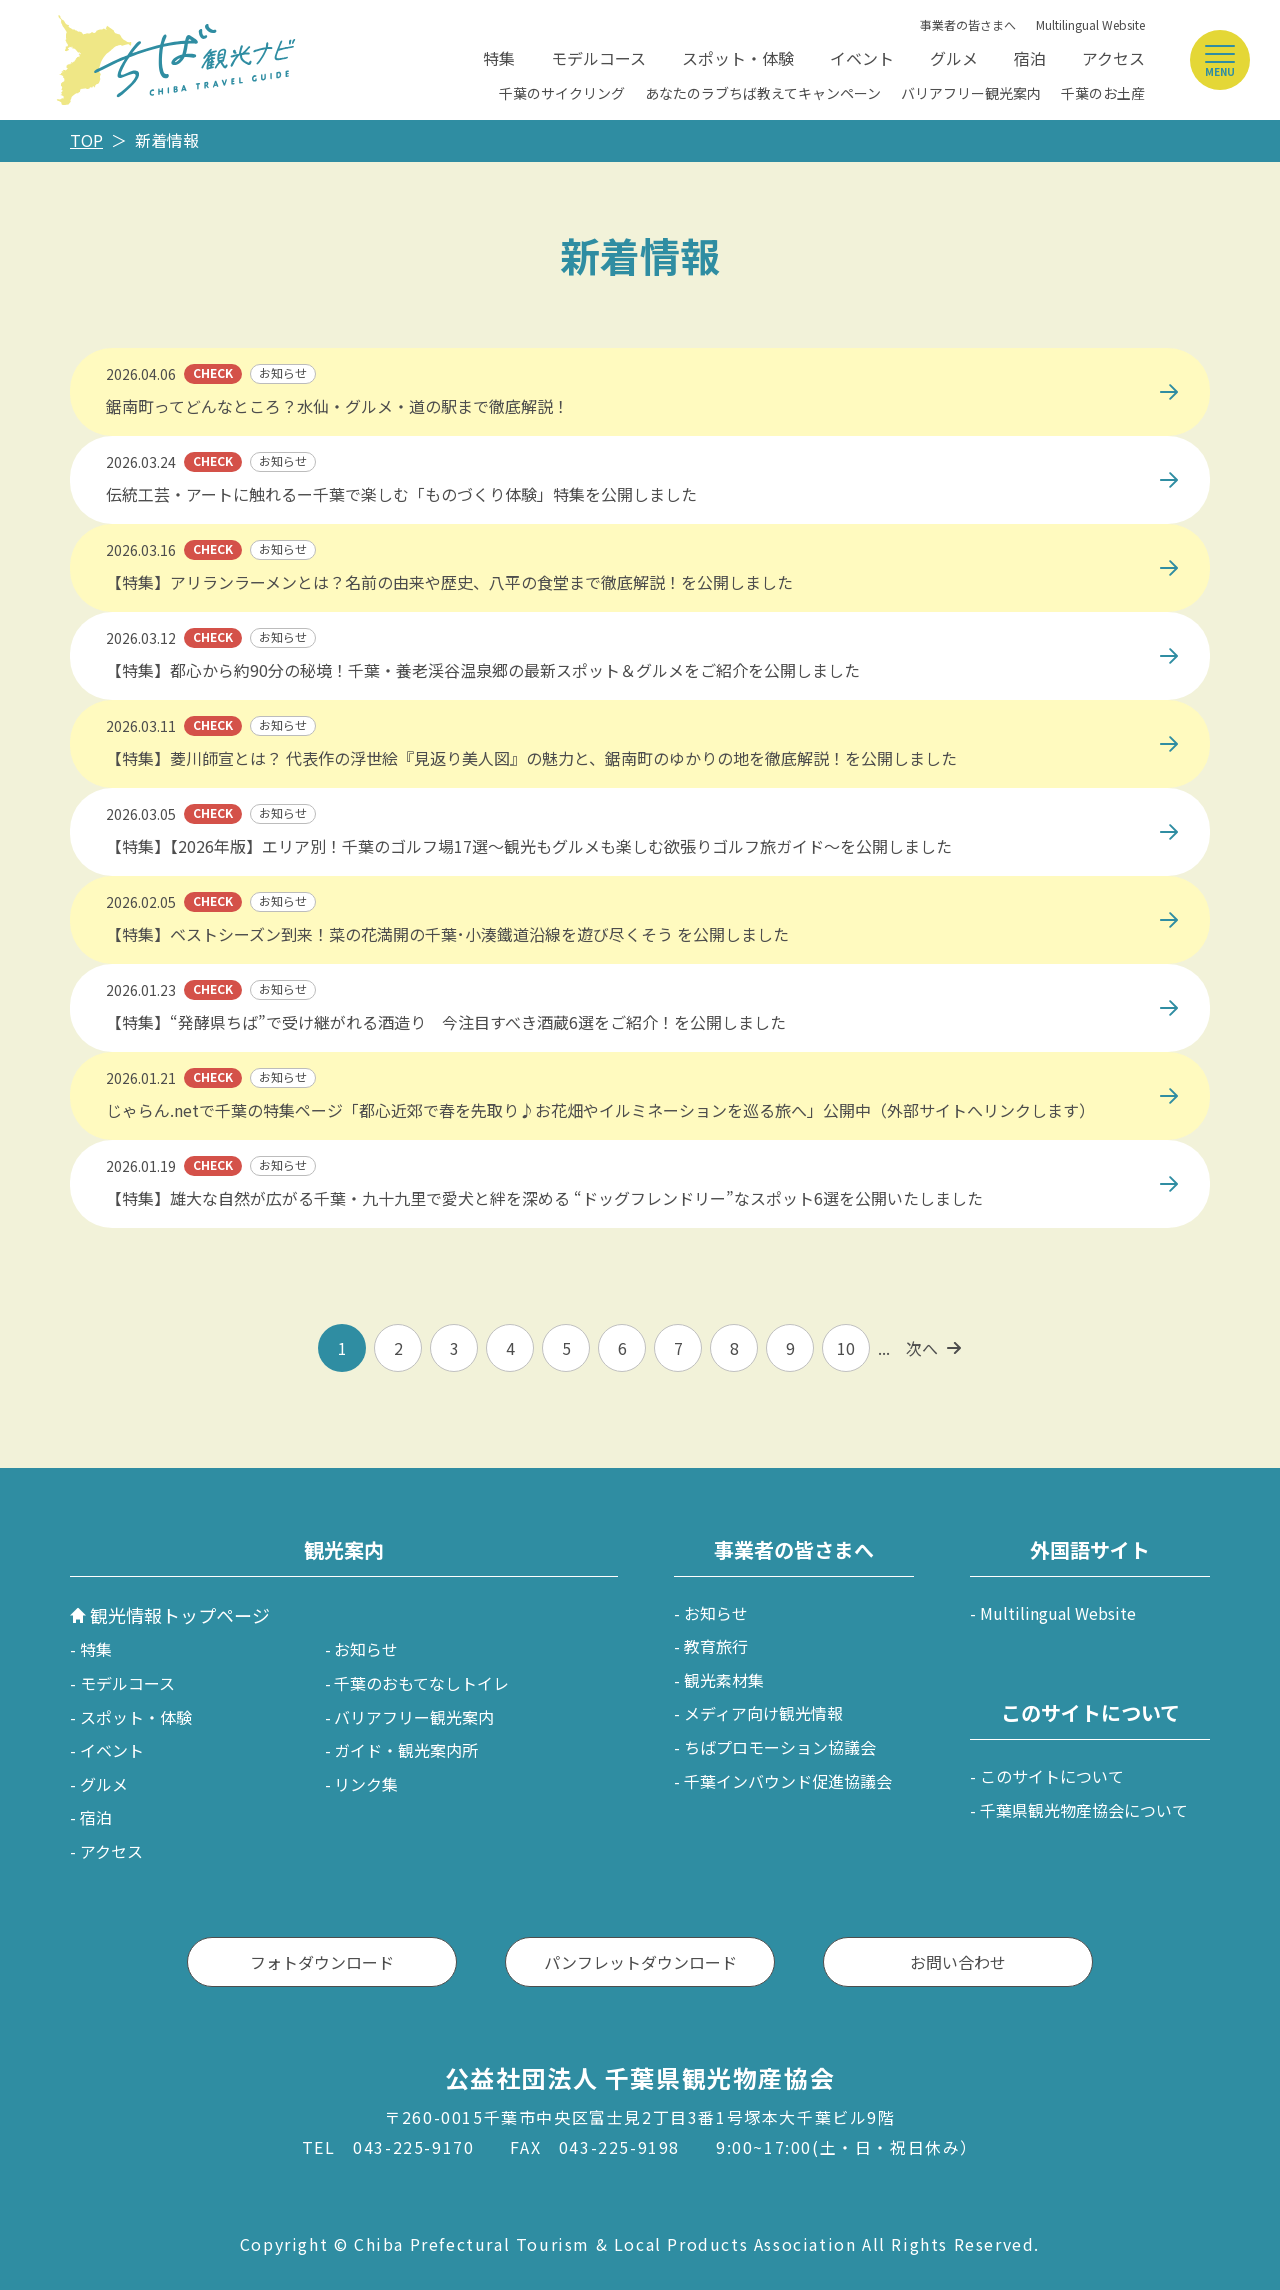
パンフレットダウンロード (640, 1962)
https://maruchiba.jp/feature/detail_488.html (239, 886)
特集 (499, 58)
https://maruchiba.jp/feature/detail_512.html (239, 622)
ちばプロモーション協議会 (780, 1747)
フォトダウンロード (322, 1962)
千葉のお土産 (1103, 93)
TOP (86, 140)
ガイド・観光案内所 (406, 1750)
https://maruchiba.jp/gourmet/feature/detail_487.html (275, 974)
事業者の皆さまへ (968, 24)
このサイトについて (1052, 1776)
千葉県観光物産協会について (1084, 1810)
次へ (922, 1348)
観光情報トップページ (180, 1615)
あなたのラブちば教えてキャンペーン (763, 93)
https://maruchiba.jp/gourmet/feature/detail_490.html (275, 534)
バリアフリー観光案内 (971, 93)
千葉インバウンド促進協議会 (788, 1781)
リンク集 (366, 1784)
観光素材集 (724, 1680)
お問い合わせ (958, 1962)
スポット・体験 (738, 58)
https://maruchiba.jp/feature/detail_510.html (239, 710)
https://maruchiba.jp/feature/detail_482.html (239, 1150)
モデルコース (598, 58)
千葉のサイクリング (562, 93)
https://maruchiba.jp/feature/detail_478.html (239, 798)
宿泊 (1030, 58)
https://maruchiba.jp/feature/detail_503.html (239, 446)
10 (846, 1348)
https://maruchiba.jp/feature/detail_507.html (239, 358)
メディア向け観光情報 (763, 1713)
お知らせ (366, 1649)
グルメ (954, 58)
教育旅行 (716, 1646)
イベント (862, 58)
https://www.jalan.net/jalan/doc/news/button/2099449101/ (290, 1062)
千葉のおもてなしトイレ (421, 1683)
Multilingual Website (1090, 24)
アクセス (1113, 58)
